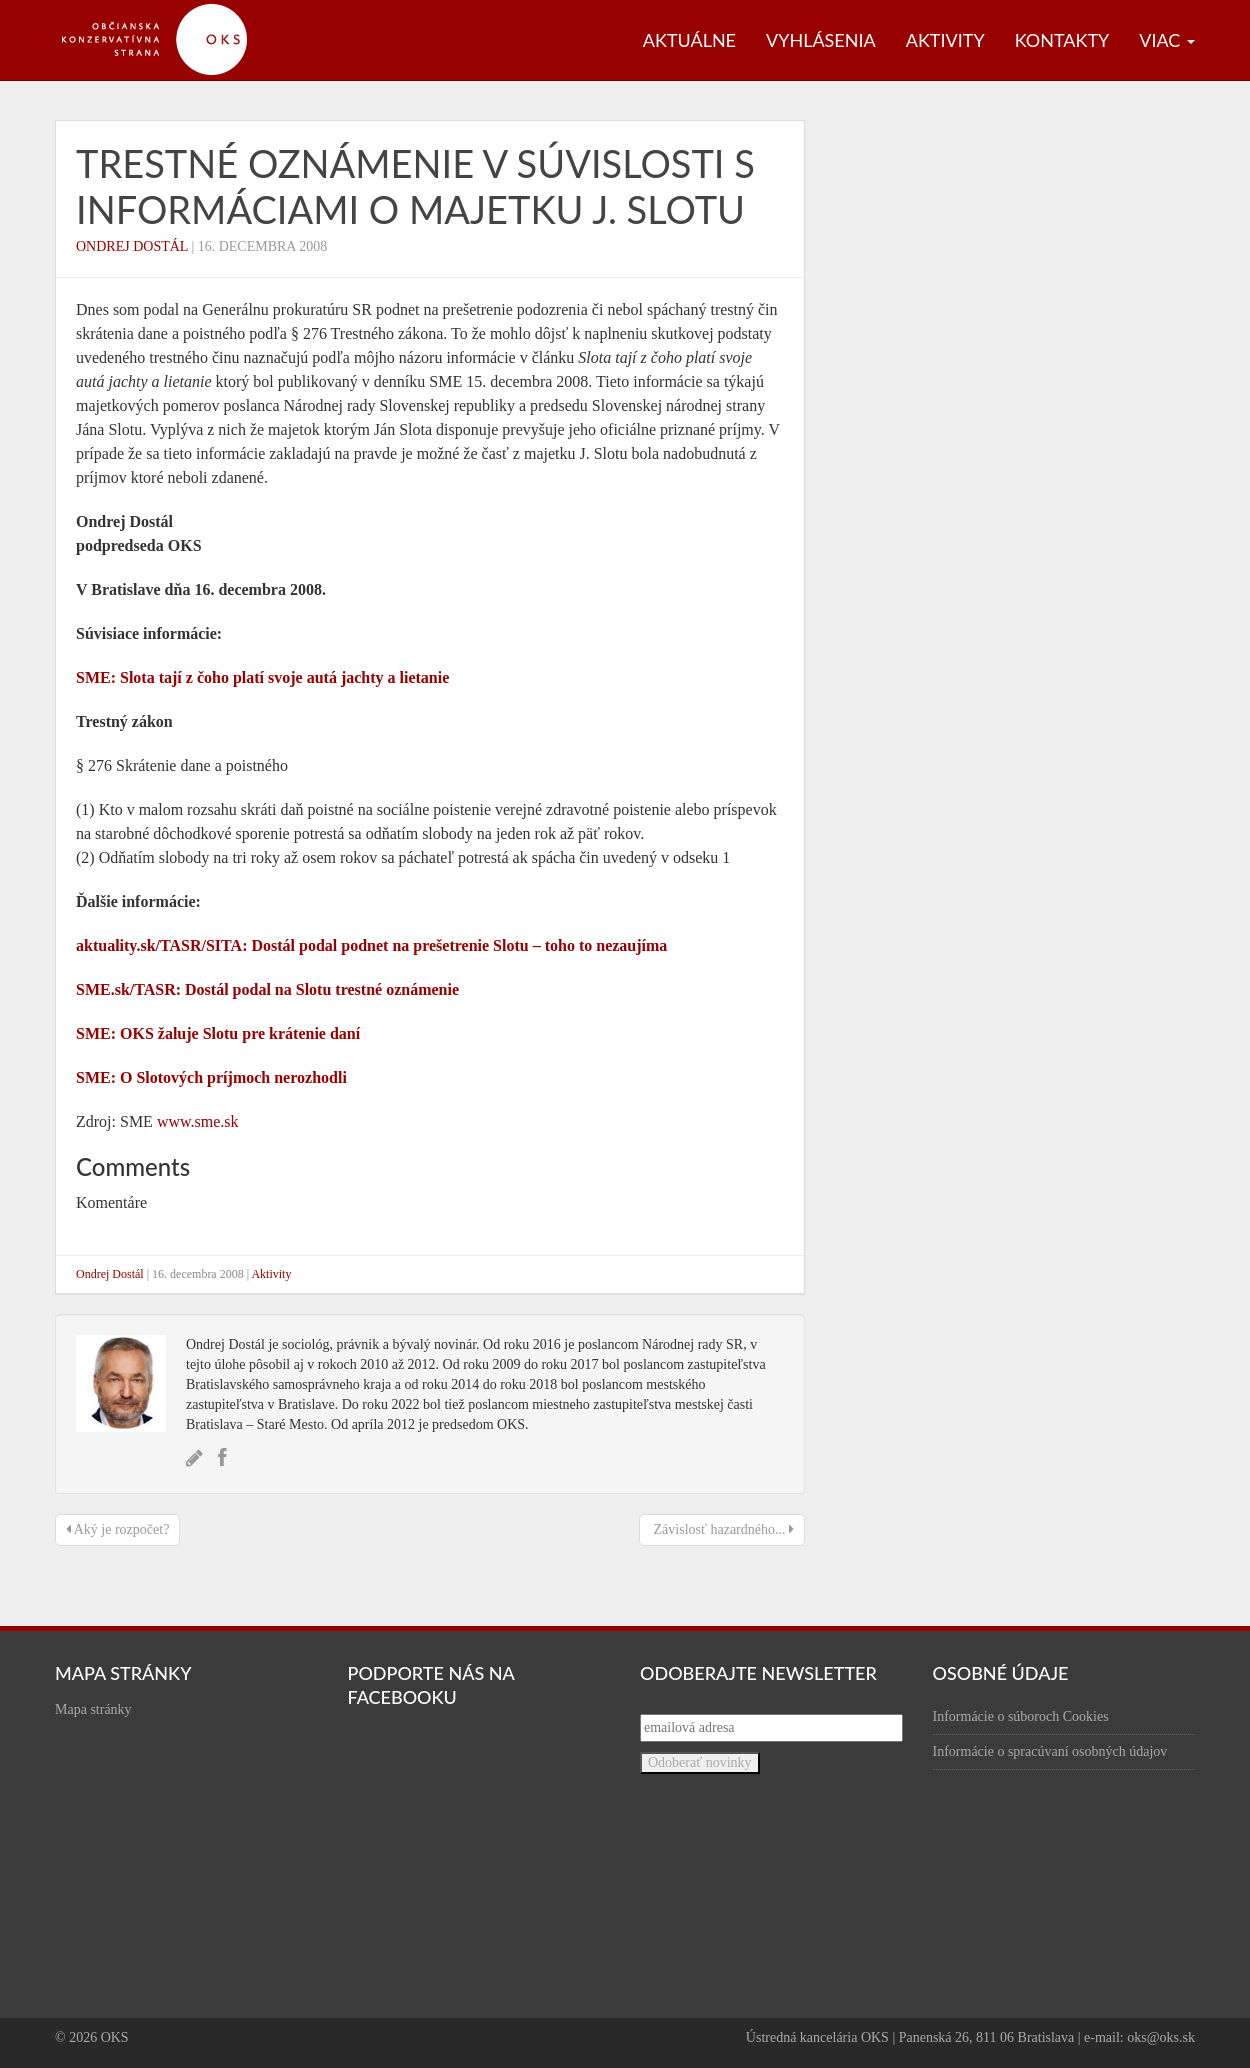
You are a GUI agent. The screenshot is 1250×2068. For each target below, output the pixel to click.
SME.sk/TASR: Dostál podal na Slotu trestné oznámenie (267, 989)
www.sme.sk (198, 1121)
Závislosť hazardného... (722, 1529)
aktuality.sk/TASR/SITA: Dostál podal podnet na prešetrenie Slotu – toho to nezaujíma (371, 945)
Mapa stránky (93, 1709)
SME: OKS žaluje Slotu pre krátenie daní (218, 1033)
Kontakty (1062, 40)
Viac (1167, 40)
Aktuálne (689, 40)
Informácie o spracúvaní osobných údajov (1050, 1751)
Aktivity (945, 40)
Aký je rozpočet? (117, 1529)
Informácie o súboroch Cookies (1021, 1716)
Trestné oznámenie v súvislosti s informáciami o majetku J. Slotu (415, 186)
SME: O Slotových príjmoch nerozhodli (211, 1077)
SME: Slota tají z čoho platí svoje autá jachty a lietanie (262, 677)
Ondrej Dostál (132, 246)
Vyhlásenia (821, 40)
